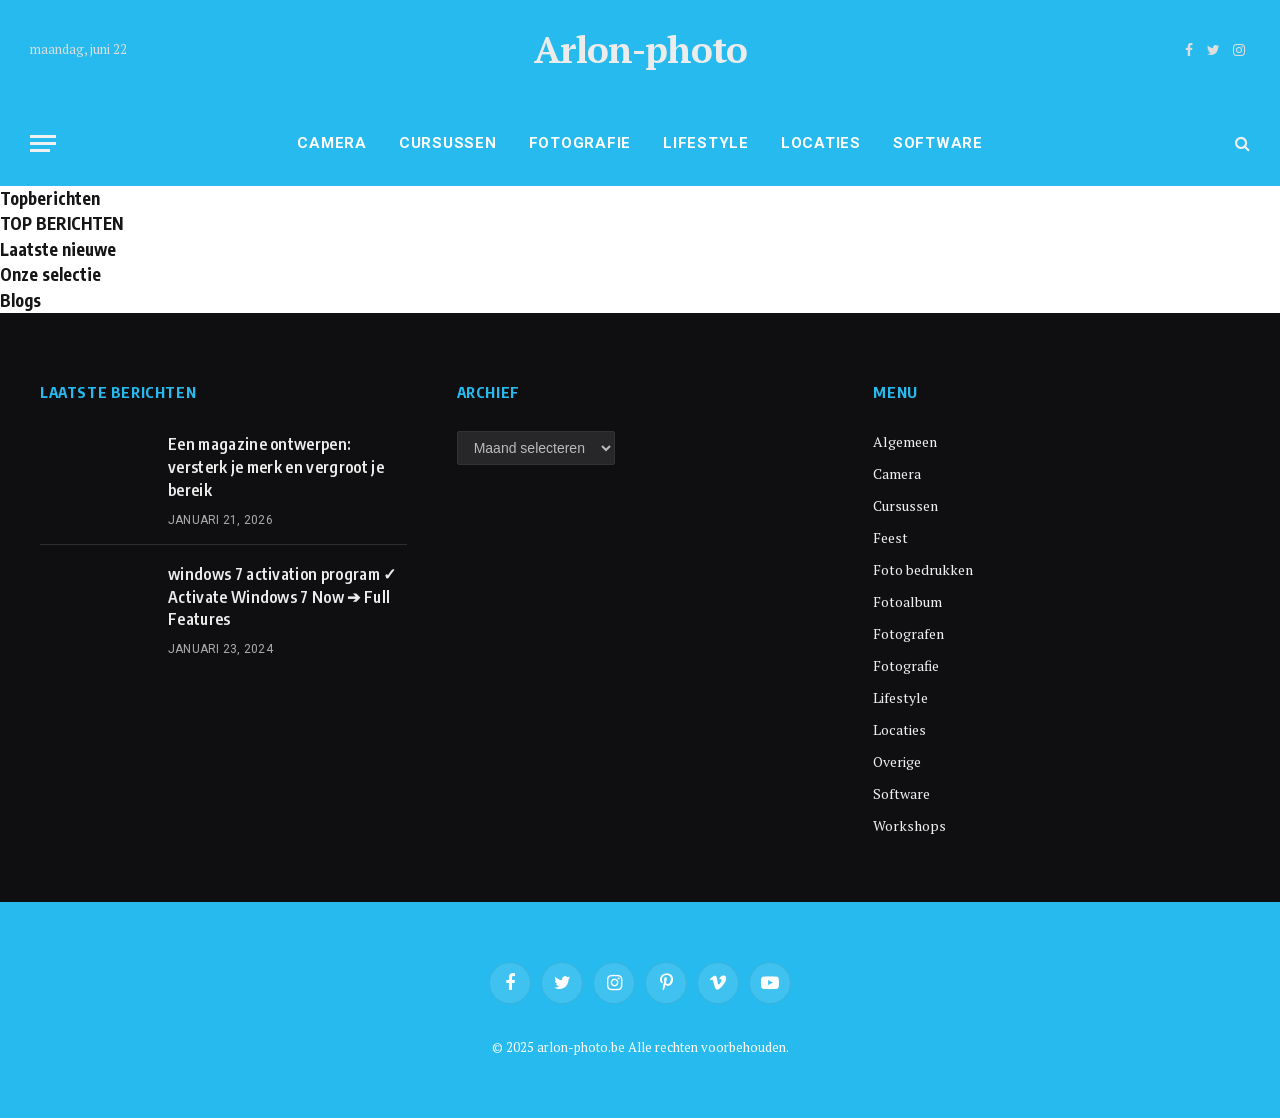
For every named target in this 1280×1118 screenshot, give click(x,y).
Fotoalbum (907, 601)
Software (938, 143)
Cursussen (448, 143)
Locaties (821, 143)
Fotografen (908, 633)
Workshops (909, 825)
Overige (897, 761)
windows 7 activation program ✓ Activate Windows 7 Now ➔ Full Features (282, 597)
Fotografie (580, 143)
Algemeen (905, 441)
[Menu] (43, 143)
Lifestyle (706, 143)
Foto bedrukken (923, 569)
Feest (890, 537)
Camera (332, 143)
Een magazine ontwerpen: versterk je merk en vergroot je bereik (276, 467)
